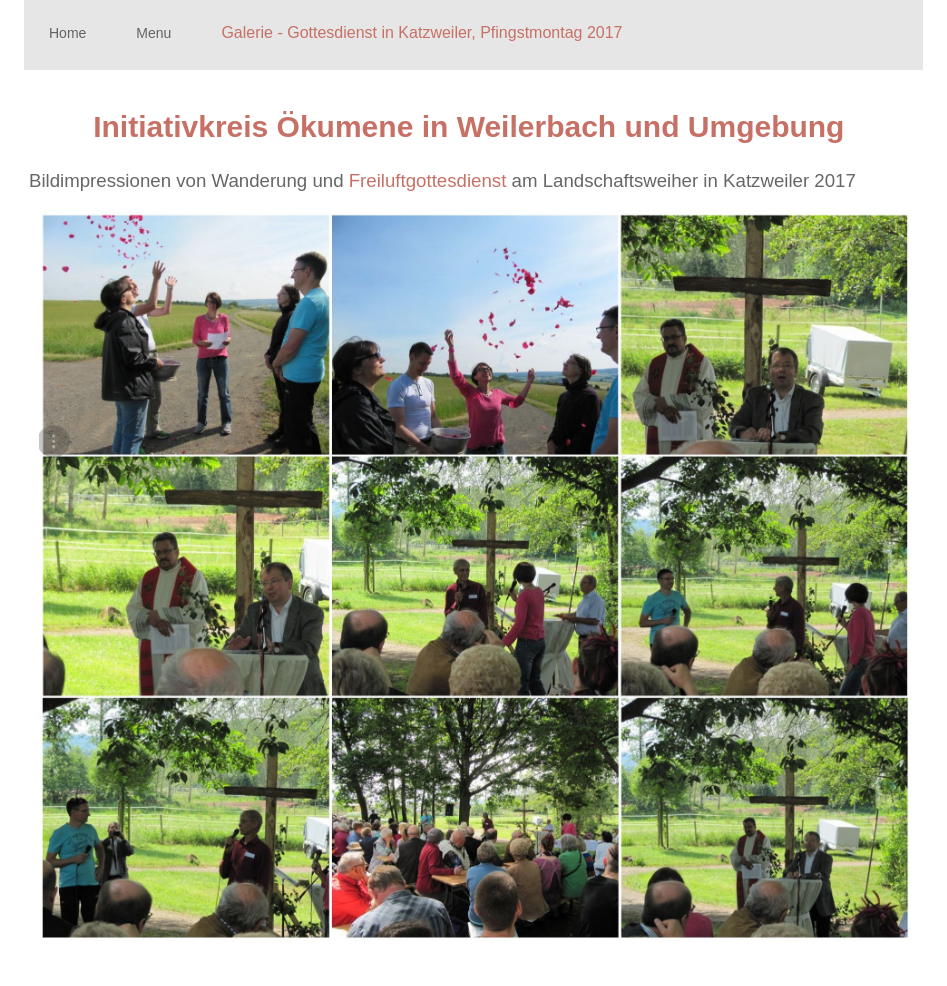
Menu (153, 33)
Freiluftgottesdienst (428, 180)
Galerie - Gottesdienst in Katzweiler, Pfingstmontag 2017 (421, 32)
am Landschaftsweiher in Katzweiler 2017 (712, 180)
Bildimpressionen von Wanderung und (189, 180)
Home (67, 33)
